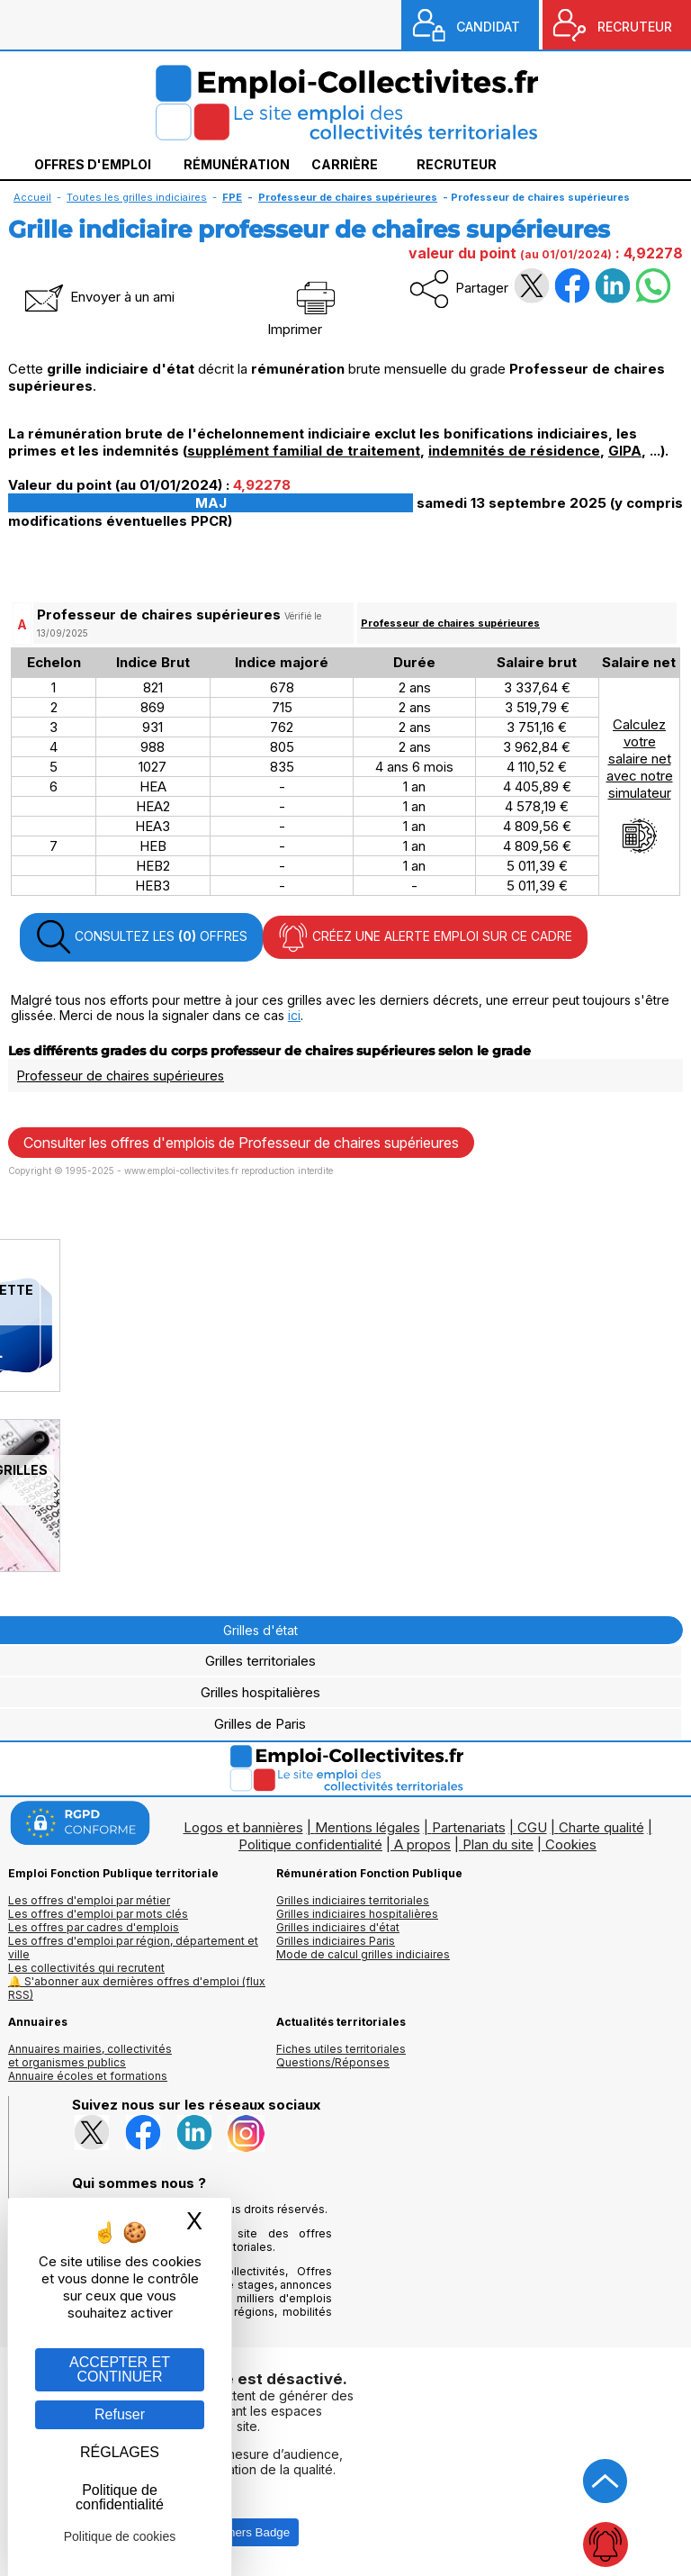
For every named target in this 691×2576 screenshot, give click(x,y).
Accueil (32, 197)
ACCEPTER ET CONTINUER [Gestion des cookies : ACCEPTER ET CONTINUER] (119, 2369)
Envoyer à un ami (98, 296)
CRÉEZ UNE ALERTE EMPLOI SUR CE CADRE (425, 937)
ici (294, 1015)
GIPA (625, 450)
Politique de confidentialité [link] (120, 2497)
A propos (422, 1844)
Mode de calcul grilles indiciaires (363, 1954)
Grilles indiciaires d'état (337, 1927)
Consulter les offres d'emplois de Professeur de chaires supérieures (241, 1143)
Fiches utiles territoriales (341, 2049)
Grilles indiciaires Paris (335, 1941)
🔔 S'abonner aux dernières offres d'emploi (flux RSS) (136, 1988)
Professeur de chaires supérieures (450, 623)
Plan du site (498, 1844)
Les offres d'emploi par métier (89, 1900)
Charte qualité (601, 1827)
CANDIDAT (488, 26)
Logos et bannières (243, 1827)
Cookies (571, 1844)
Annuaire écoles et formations (87, 2076)
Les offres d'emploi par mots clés (98, 1914)
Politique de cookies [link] (120, 2536)
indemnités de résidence (514, 450)
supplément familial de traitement (303, 450)
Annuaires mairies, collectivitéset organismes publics (90, 2055)
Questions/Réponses (333, 2062)
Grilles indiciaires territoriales (352, 1900)
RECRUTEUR (634, 26)
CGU (532, 1827)
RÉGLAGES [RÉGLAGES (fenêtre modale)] (119, 2452)
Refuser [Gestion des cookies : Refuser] (119, 2414)
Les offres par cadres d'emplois (93, 1927)
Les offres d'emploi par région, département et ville (133, 1947)
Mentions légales (367, 1827)
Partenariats (469, 1827)
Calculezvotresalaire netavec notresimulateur (639, 785)
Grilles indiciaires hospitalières (357, 1914)
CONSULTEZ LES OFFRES (141, 937)
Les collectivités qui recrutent (86, 1968)
